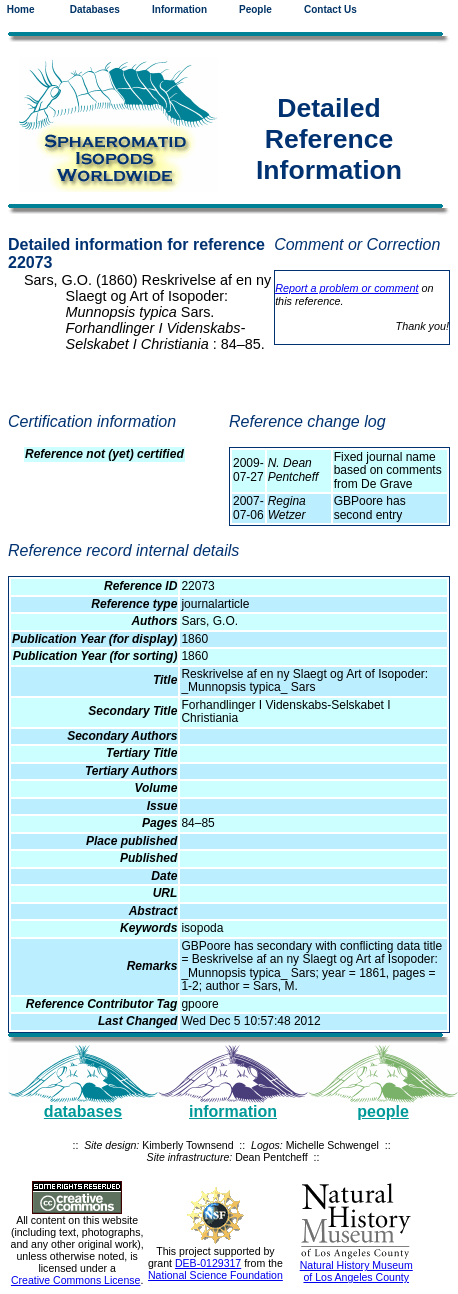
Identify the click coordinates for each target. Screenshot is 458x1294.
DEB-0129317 (208, 1263)
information (233, 1111)
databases (83, 1111)
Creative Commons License (76, 1280)
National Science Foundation (215, 1275)
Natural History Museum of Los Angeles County (356, 1271)
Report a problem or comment (346, 288)
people (383, 1111)
